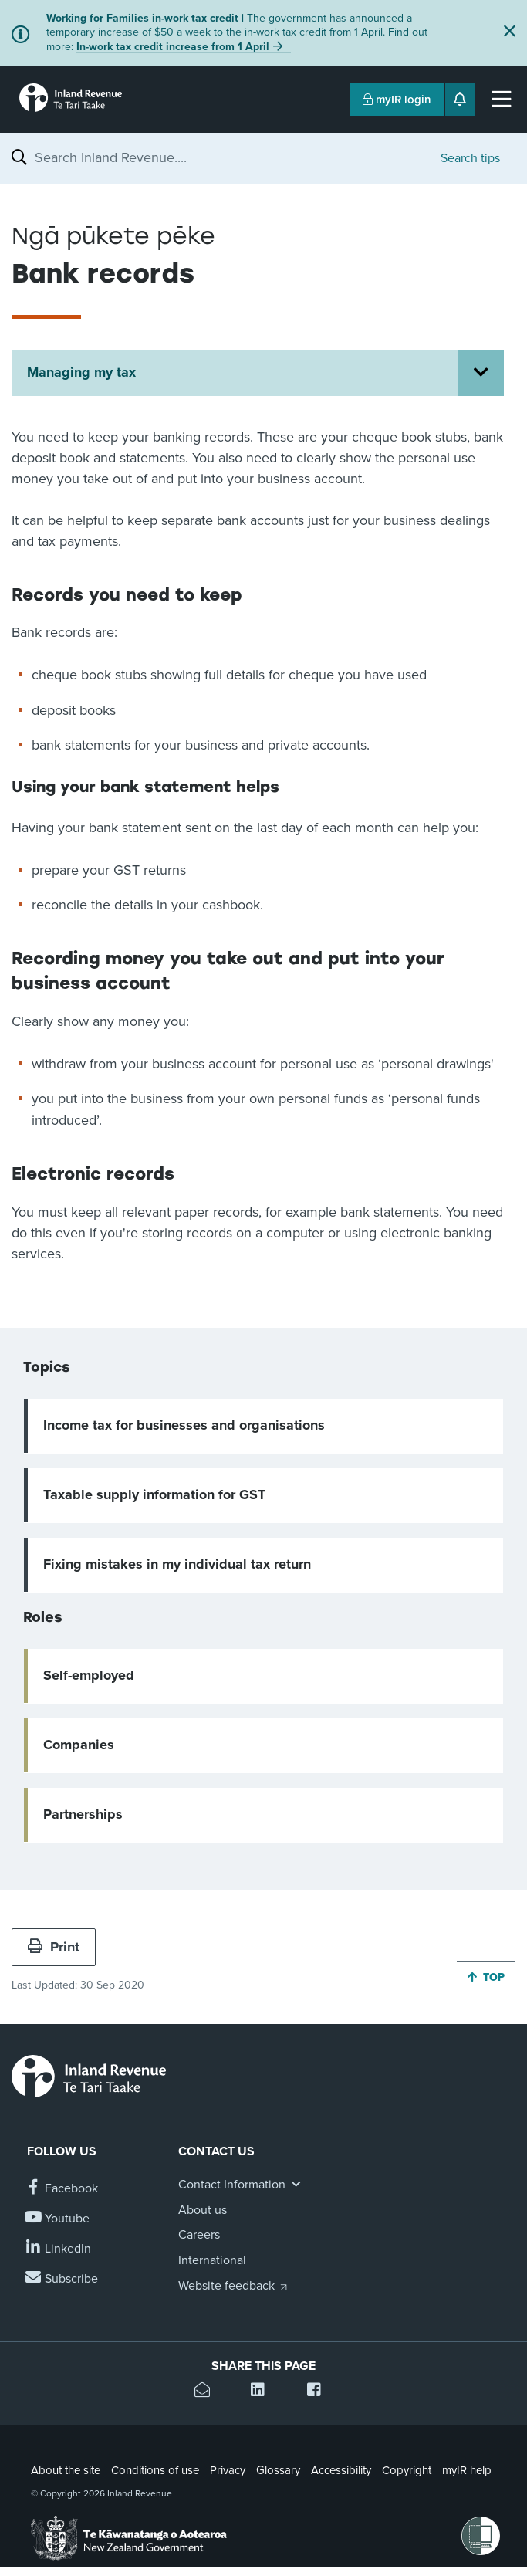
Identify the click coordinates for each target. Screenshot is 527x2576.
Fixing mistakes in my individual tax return (177, 1563)
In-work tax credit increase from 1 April (172, 46)
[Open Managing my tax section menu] (481, 373)
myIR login (397, 100)
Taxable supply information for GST (154, 1494)
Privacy (227, 2470)
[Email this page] (207, 2392)
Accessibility (341, 2470)
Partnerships (83, 1814)
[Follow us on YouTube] (58, 2219)
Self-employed (88, 1675)
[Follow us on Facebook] (62, 2189)
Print (53, 1946)
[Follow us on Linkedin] (59, 2249)
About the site (65, 2470)
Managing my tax (81, 372)
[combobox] (230, 157)
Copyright (406, 2470)
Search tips (470, 158)
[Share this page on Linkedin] (263, 2392)
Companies (78, 1744)
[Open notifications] (460, 99)
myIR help (467, 2470)
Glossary (278, 2470)
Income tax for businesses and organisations (184, 1425)
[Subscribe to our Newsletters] (62, 2279)
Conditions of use (155, 2470)
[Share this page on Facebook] (320, 2392)
